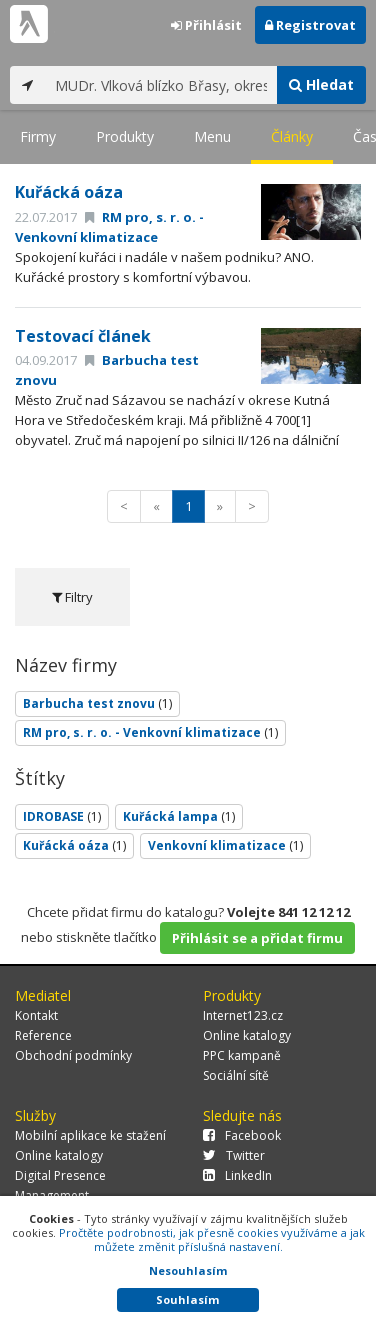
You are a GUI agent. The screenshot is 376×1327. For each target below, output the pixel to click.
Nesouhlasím (188, 1270)
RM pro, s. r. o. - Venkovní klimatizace (150, 732)
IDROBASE (62, 816)
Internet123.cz (243, 1015)
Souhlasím (187, 1299)
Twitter (234, 1155)
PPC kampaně (242, 1055)
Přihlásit (206, 25)
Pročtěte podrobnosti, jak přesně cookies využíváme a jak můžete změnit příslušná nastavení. (212, 1239)
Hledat (321, 84)
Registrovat (310, 25)
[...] (161, 85)
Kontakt (36, 1015)
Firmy (38, 136)
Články (292, 136)
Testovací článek (83, 336)
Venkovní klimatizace (225, 845)
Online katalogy (247, 1035)
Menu (212, 136)
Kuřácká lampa (179, 816)
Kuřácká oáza (69, 192)
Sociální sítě (236, 1075)
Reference (43, 1035)
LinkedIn (237, 1175)
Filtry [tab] (72, 597)
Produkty (125, 136)
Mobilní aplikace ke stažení (90, 1135)
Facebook (242, 1135)
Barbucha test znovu (97, 703)
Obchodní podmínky (73, 1055)
